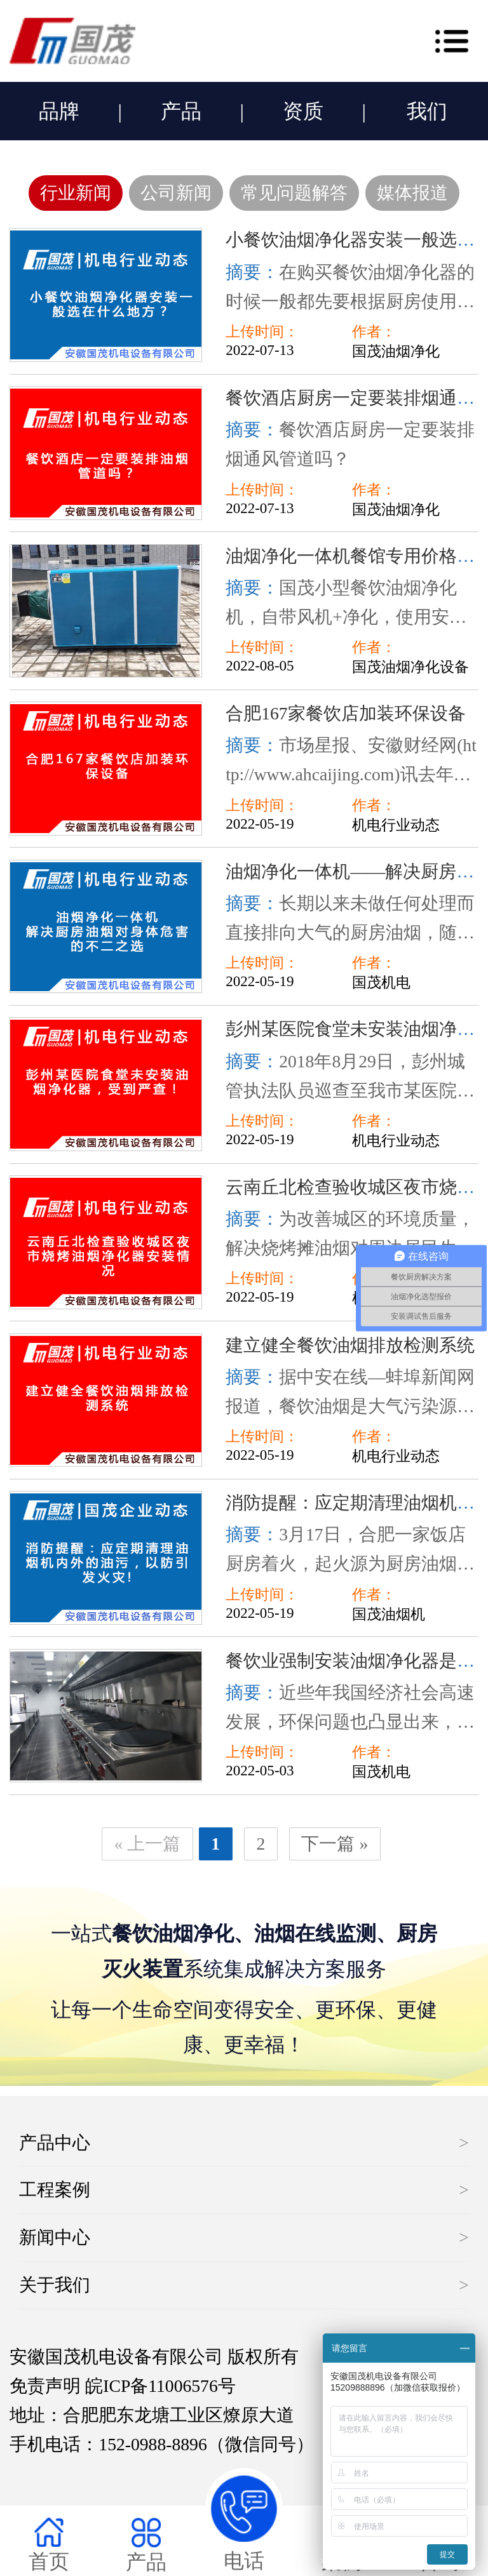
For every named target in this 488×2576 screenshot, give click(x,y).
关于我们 (54, 2285)
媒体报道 (412, 193)
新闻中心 (54, 2237)
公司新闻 (176, 193)
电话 (244, 2520)
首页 (49, 2545)
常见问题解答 (294, 193)
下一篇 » (334, 1843)
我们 (427, 111)
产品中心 (54, 2142)
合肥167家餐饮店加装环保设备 (345, 713)
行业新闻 (75, 193)
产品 (181, 111)
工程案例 (54, 2189)
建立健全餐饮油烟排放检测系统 (350, 1345)
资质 (303, 111)
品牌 (59, 111)
